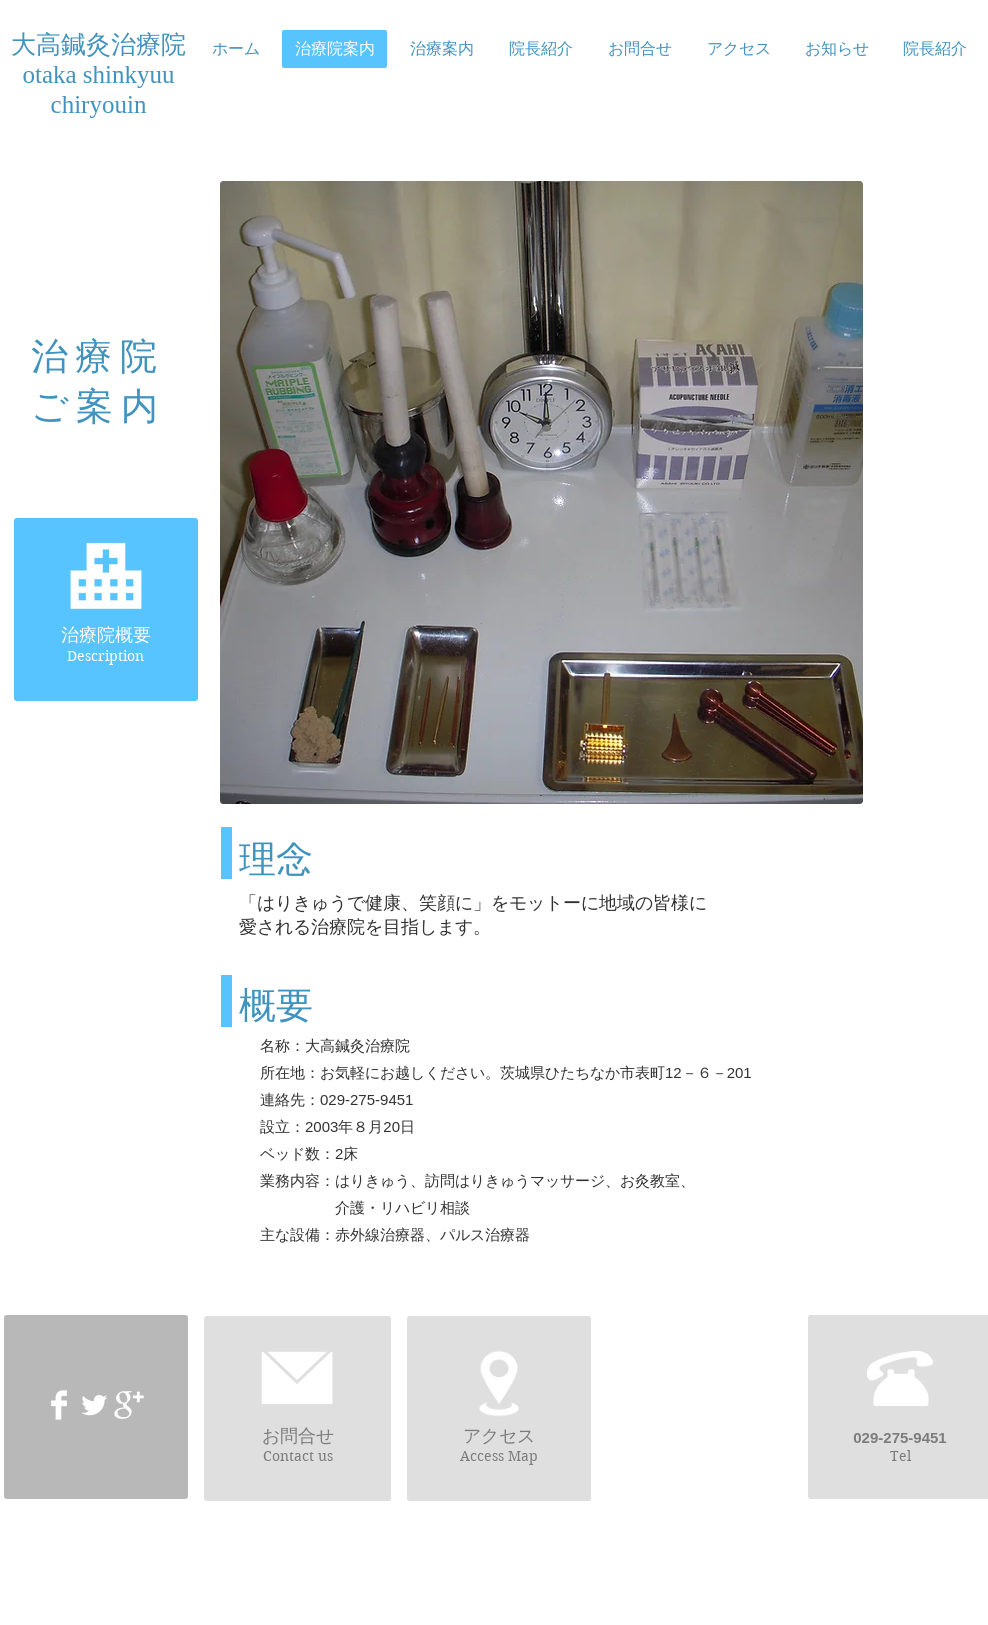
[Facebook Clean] (59, 1405)
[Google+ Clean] (129, 1405)
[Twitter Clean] (94, 1405)
